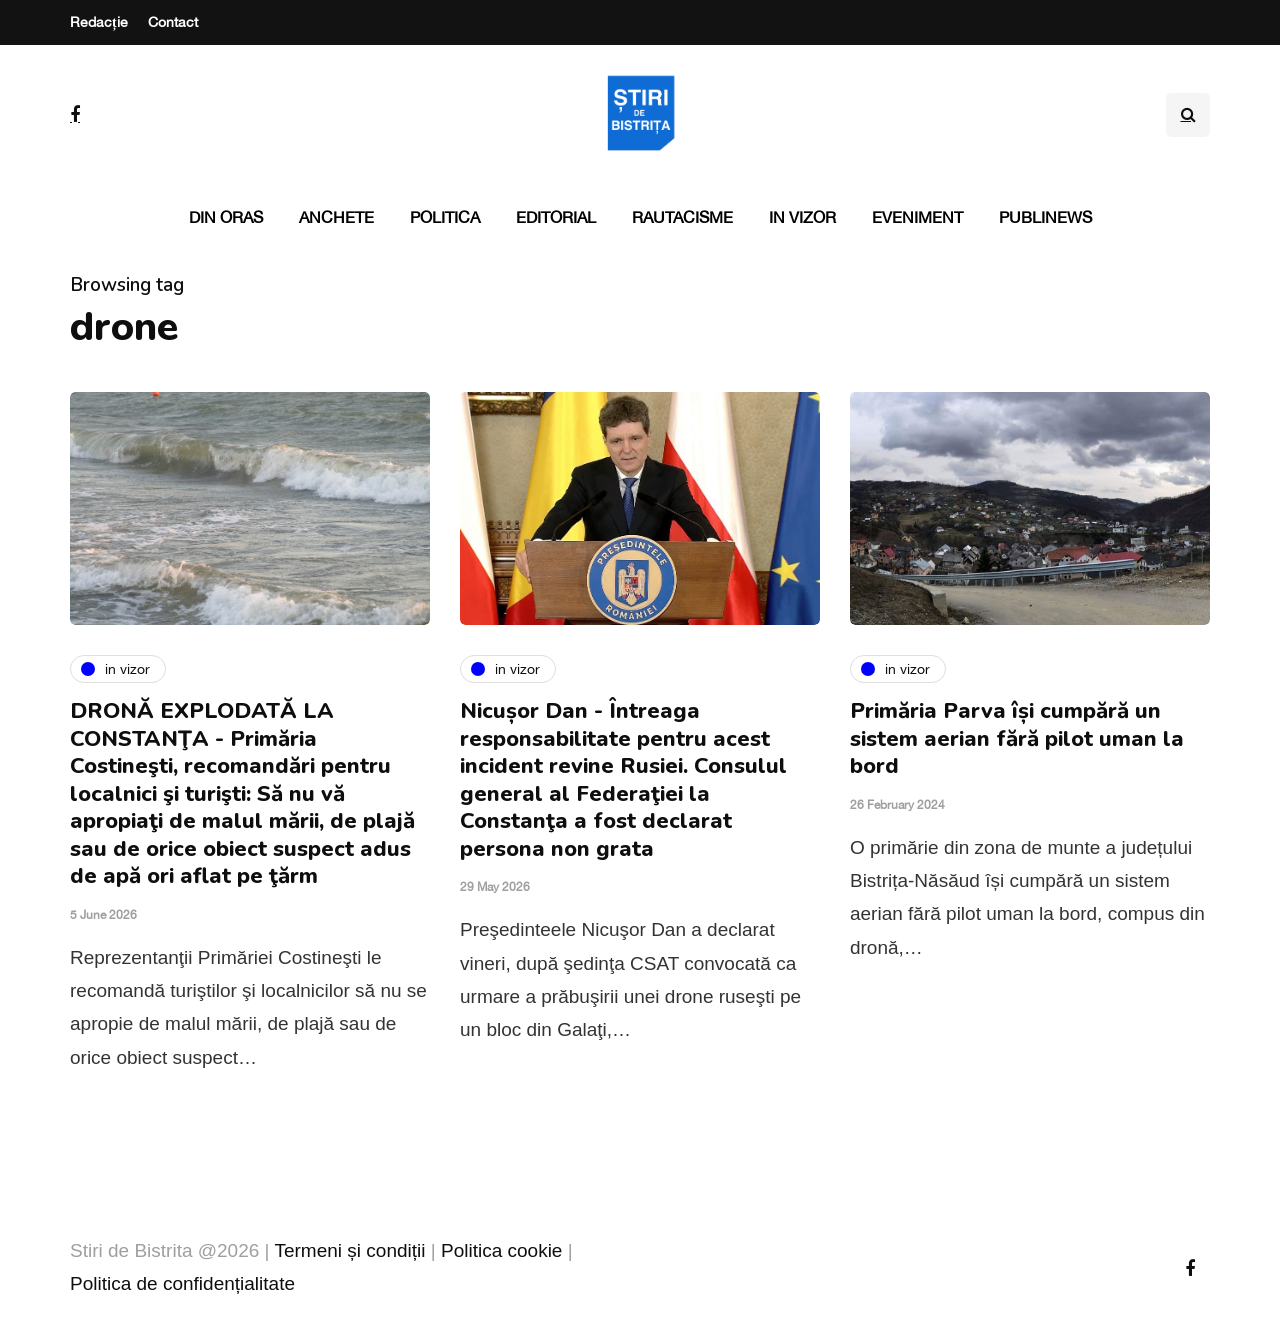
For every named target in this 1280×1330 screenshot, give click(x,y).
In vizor (802, 217)
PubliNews (1045, 217)
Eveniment (917, 217)
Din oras (226, 217)
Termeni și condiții (349, 1250)
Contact (173, 22)
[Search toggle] (1188, 115)
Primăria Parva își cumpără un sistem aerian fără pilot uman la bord (1017, 738)
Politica (445, 217)
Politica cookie (501, 1250)
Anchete (336, 217)
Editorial (556, 217)
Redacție (99, 22)
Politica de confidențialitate (182, 1283)
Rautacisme (682, 217)
